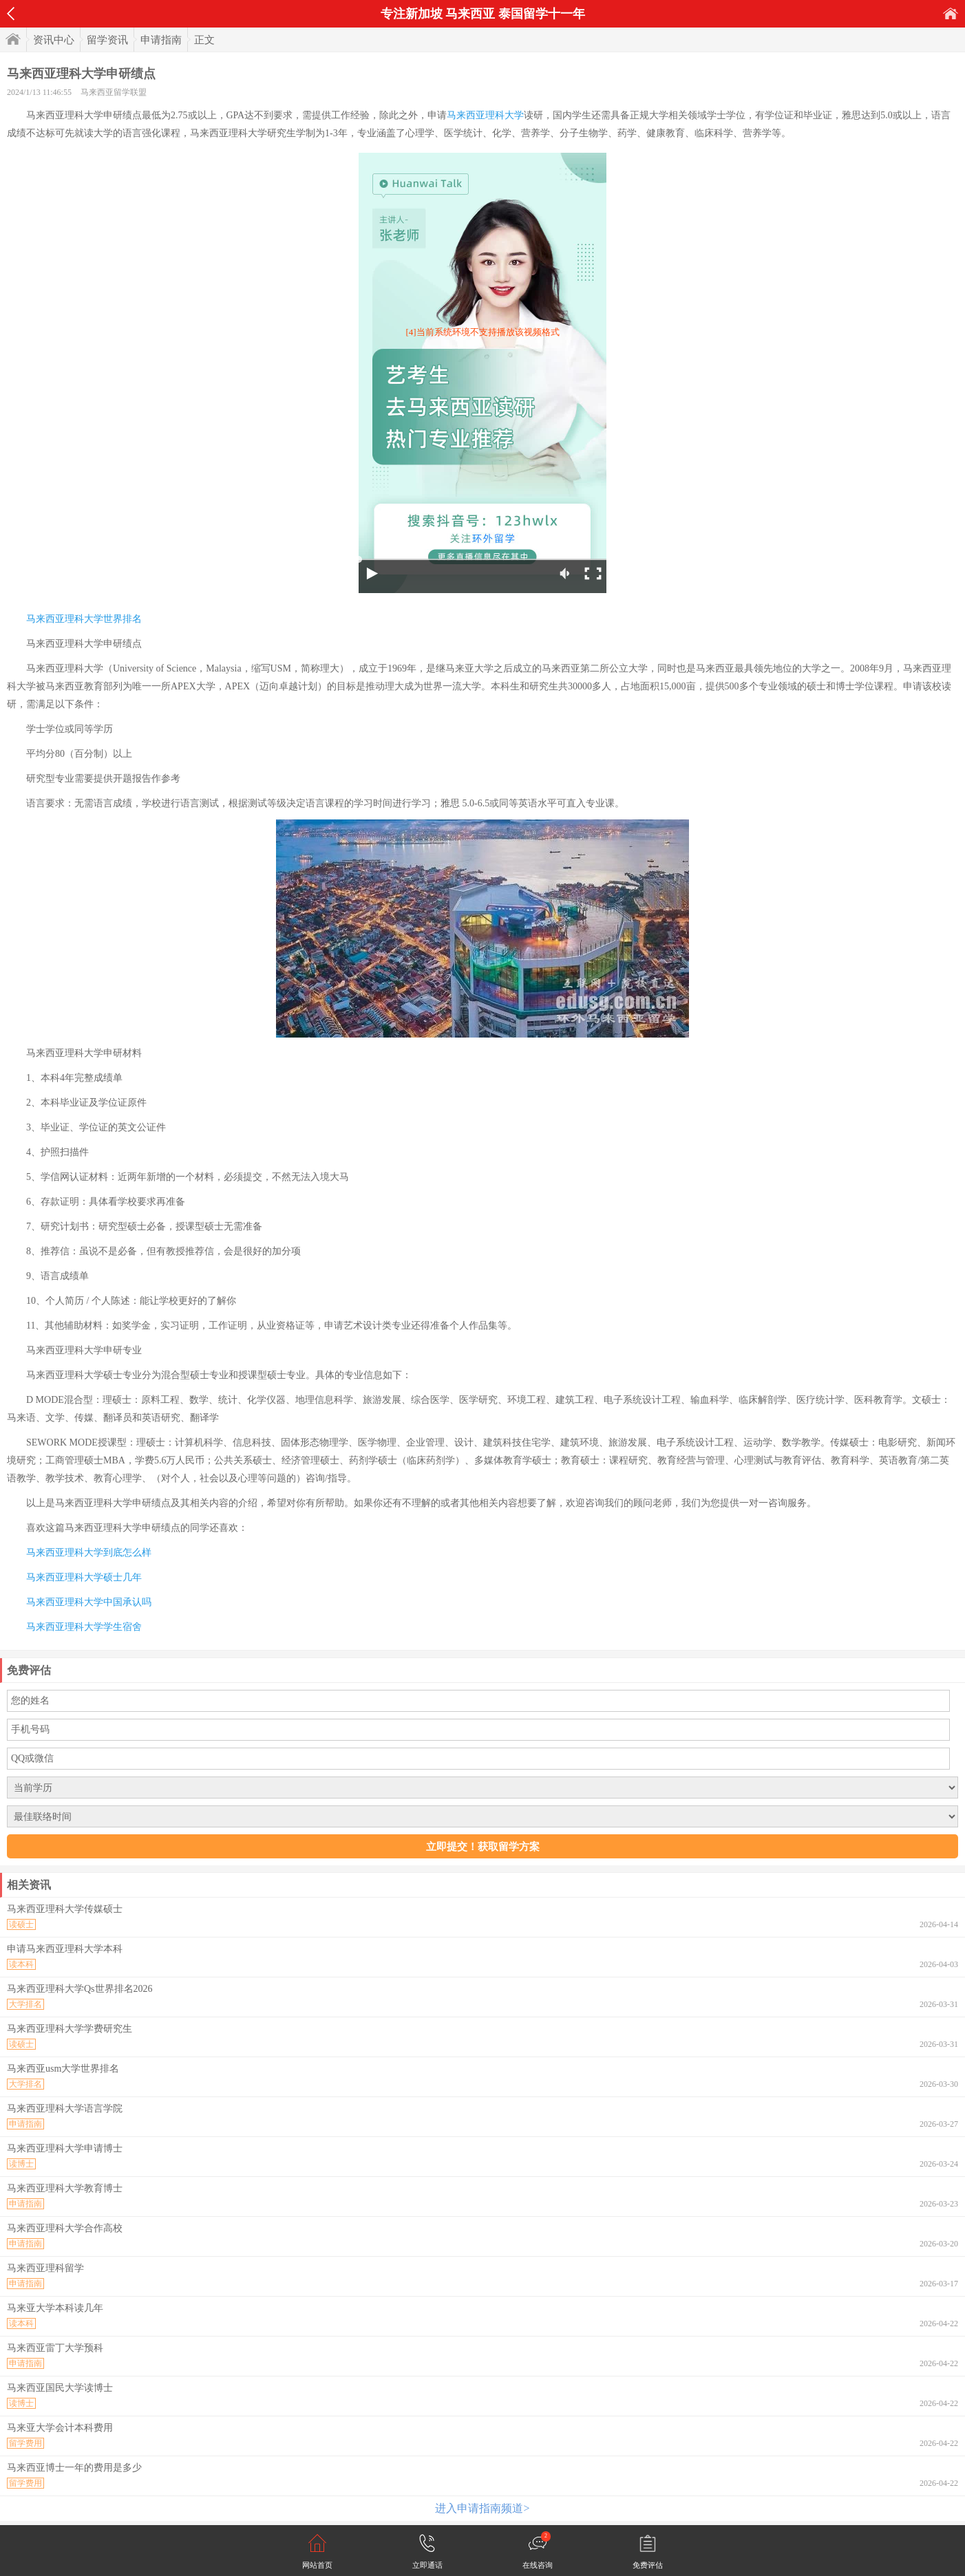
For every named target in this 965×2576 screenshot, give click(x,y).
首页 (950, 13)
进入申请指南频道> (482, 2508)
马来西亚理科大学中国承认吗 (88, 1602)
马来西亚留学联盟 (114, 92)
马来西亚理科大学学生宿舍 (84, 1627)
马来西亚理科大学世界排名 (84, 619)
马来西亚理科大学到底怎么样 (88, 1552)
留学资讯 (107, 39)
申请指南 (161, 39)
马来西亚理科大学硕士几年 (84, 1577)
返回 (10, 14)
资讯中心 (53, 39)
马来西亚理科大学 (485, 115)
